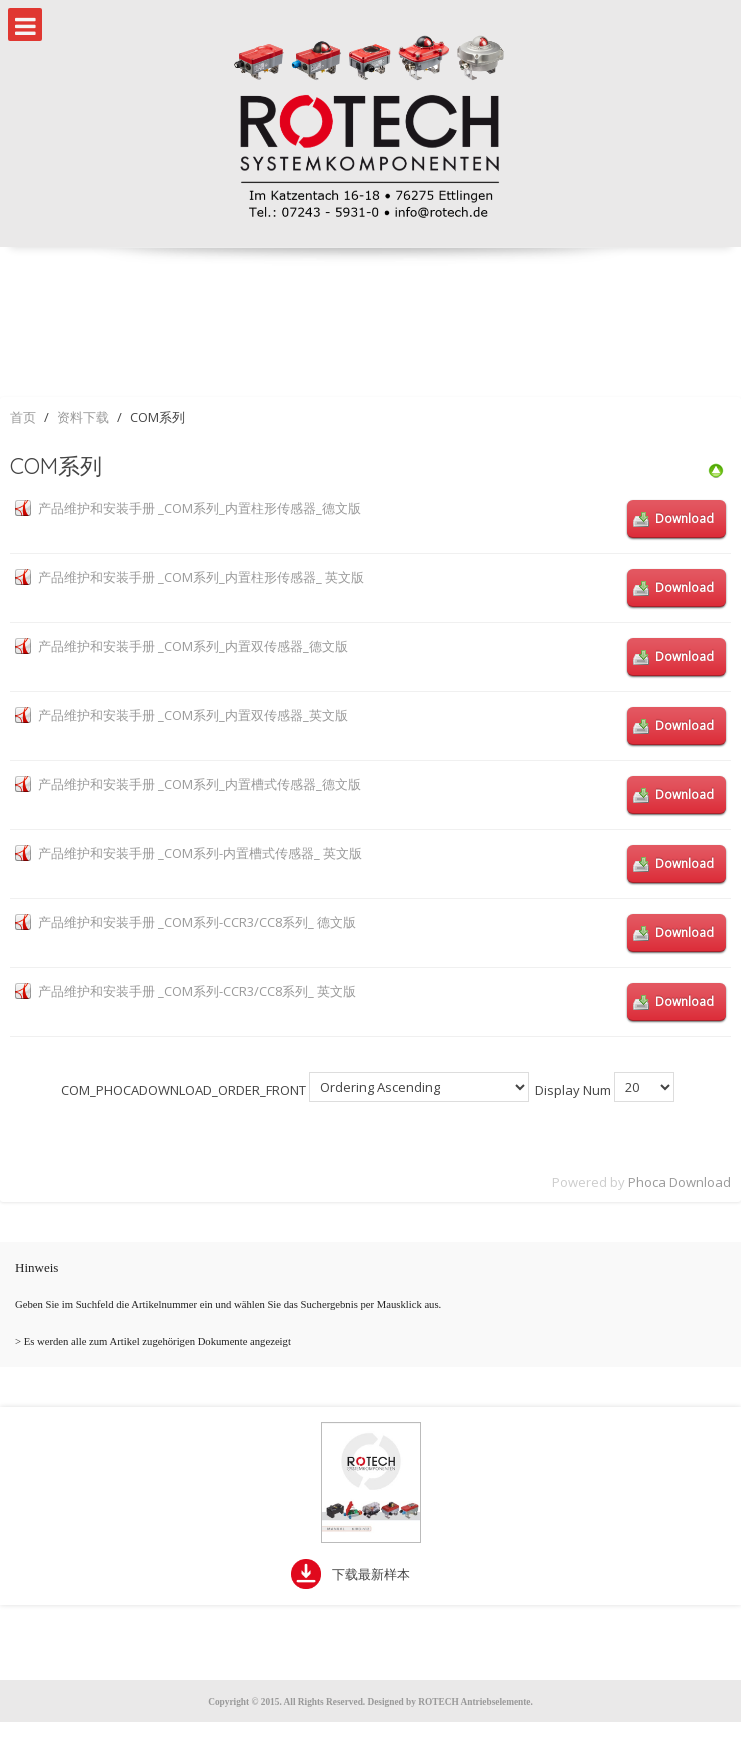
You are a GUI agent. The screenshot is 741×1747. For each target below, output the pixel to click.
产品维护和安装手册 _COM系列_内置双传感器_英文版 (193, 715)
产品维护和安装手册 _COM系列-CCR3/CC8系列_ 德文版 (197, 922)
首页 (23, 417)
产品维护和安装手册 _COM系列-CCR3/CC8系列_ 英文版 (197, 991)
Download (684, 518)
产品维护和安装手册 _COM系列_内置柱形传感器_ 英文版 (201, 577)
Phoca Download (679, 1182)
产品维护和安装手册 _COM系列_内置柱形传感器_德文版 (199, 508)
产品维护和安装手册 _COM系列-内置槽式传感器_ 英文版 (200, 853)
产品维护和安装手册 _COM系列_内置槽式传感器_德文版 (199, 784)
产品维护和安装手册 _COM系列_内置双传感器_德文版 (193, 646)
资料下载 (83, 417)
